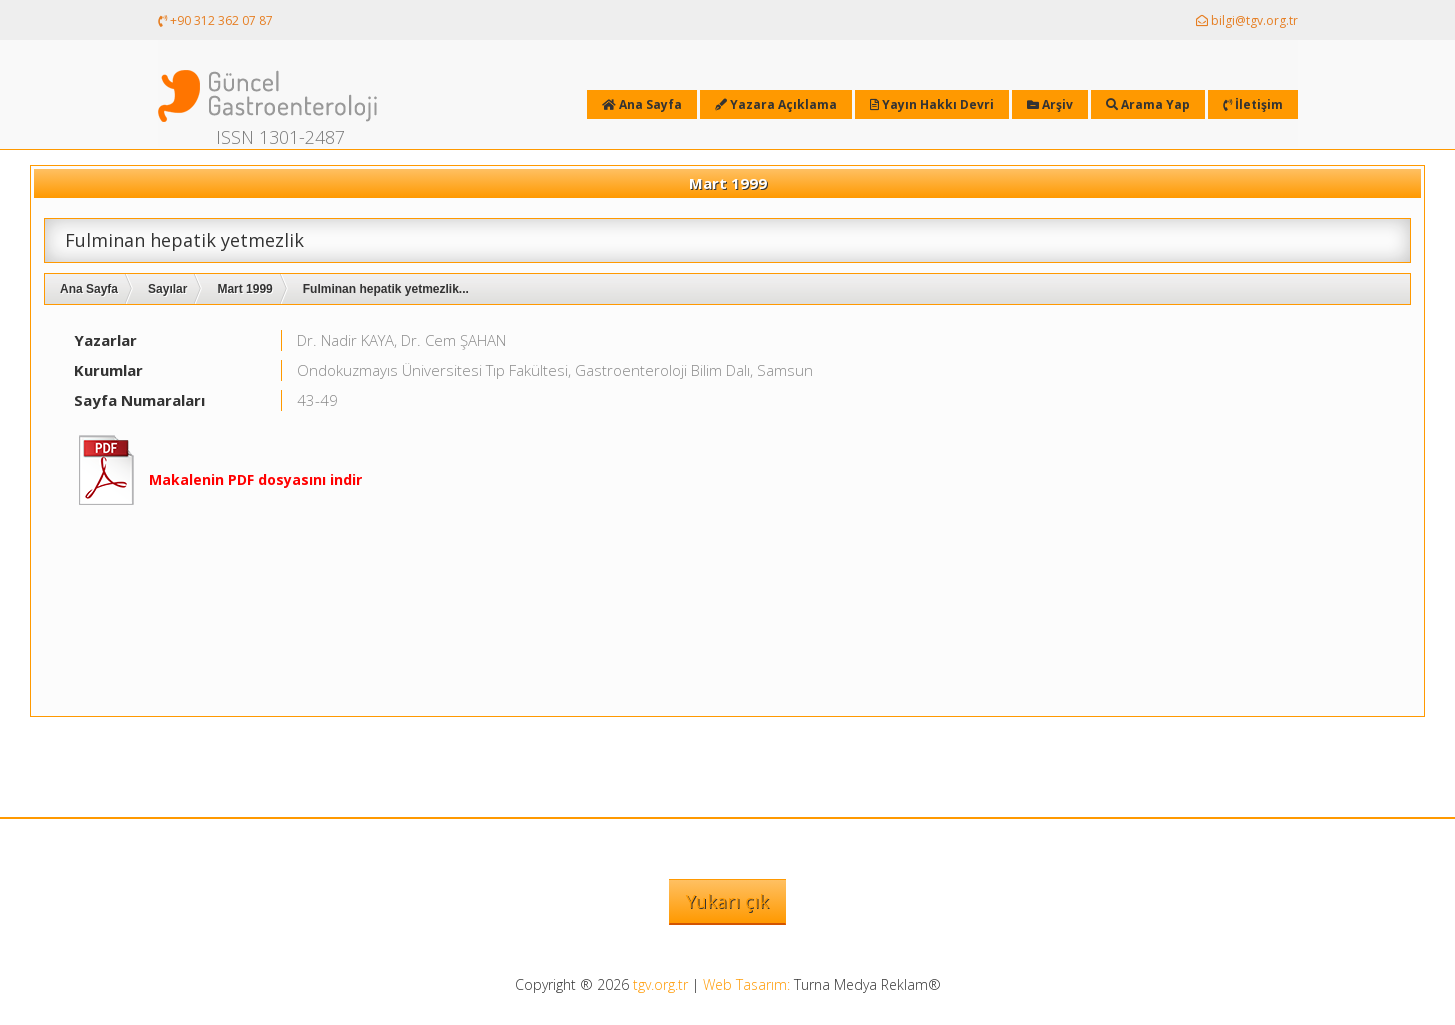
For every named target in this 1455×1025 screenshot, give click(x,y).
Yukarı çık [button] (727, 901)
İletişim (1253, 104)
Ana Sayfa (89, 289)
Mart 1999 (244, 289)
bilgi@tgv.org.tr (1247, 20)
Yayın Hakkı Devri (932, 104)
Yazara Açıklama (776, 104)
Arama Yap (1148, 104)
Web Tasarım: (746, 984)
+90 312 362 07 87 (215, 20)
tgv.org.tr (660, 984)
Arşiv (1050, 104)
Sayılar (167, 289)
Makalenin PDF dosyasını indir (255, 479)
